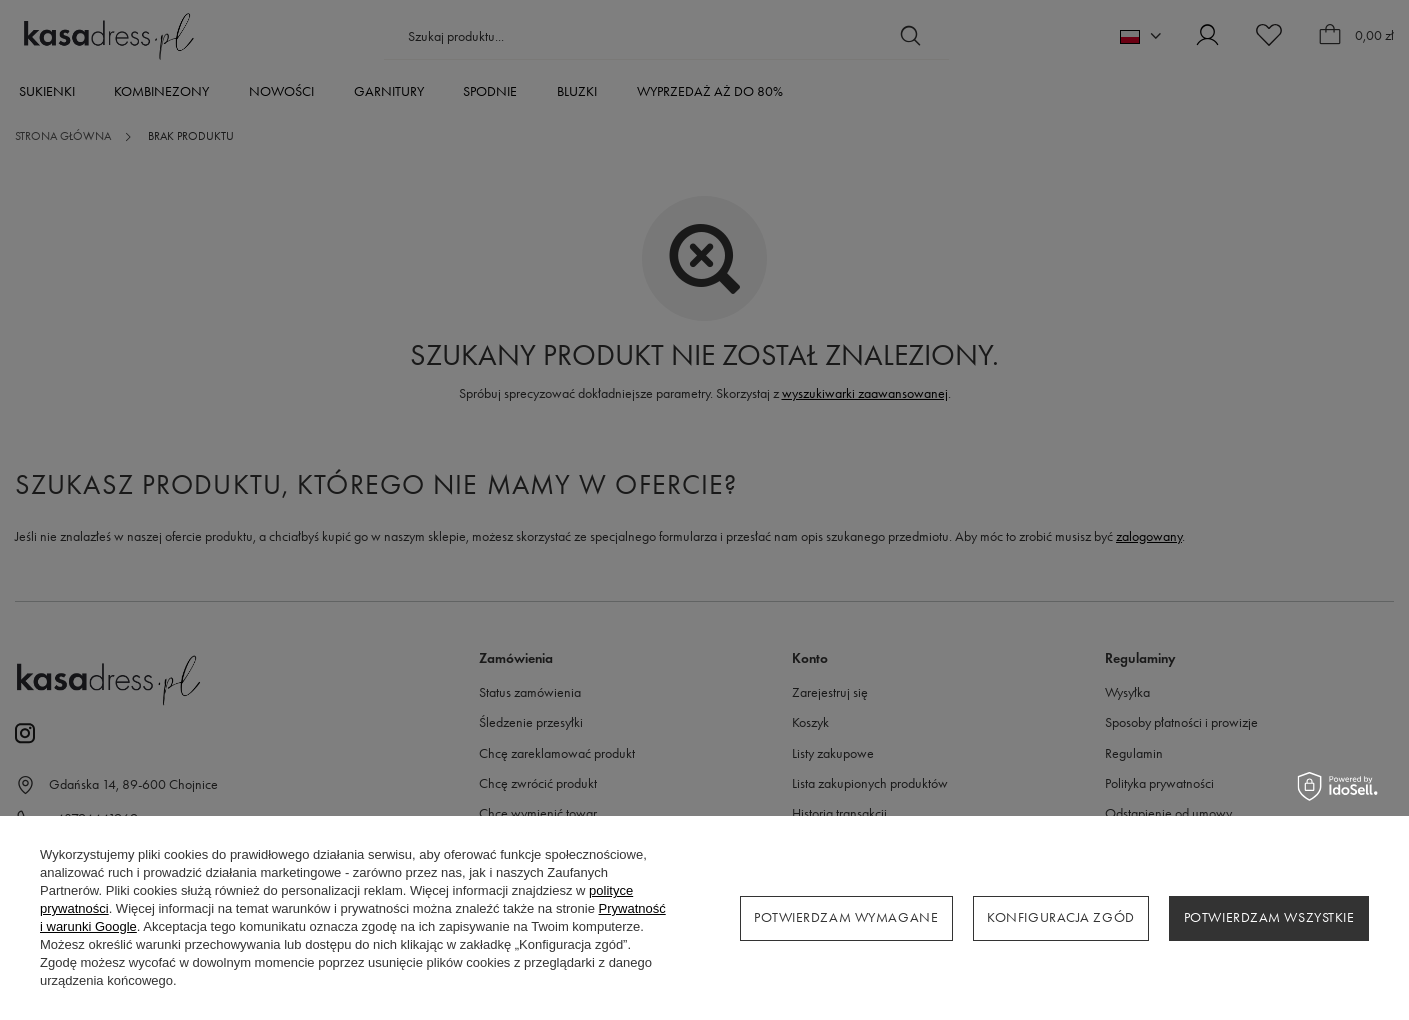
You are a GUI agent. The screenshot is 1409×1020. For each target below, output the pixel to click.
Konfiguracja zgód (1061, 917)
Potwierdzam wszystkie (1269, 917)
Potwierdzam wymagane (846, 917)
